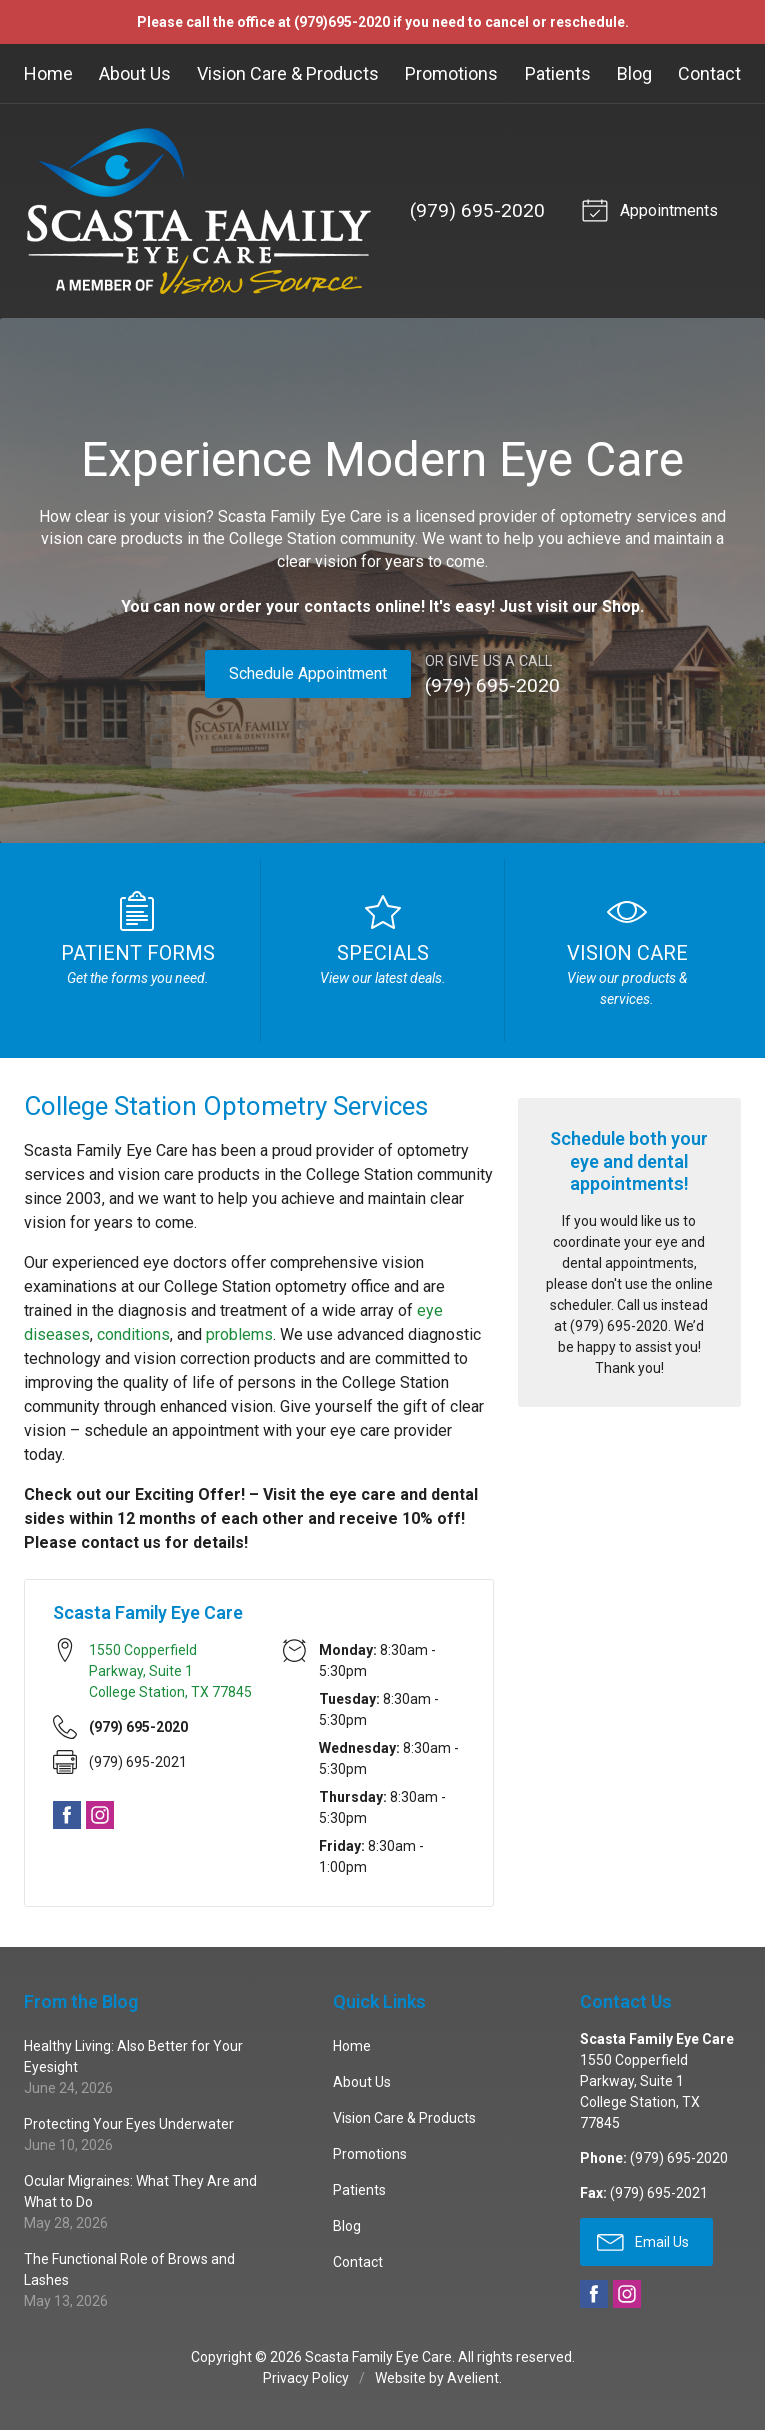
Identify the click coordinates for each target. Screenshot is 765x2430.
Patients (558, 73)
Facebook (67, 1814)
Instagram (100, 1814)
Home (48, 73)
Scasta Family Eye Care (378, 2356)
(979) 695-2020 (474, 210)
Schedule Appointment (307, 673)
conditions (133, 1332)
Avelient (473, 2377)
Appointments (647, 209)
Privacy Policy (306, 2377)
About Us (135, 73)
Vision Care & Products (288, 73)
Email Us (643, 2240)
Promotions (451, 73)
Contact (709, 73)
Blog (634, 73)
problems (239, 1332)
